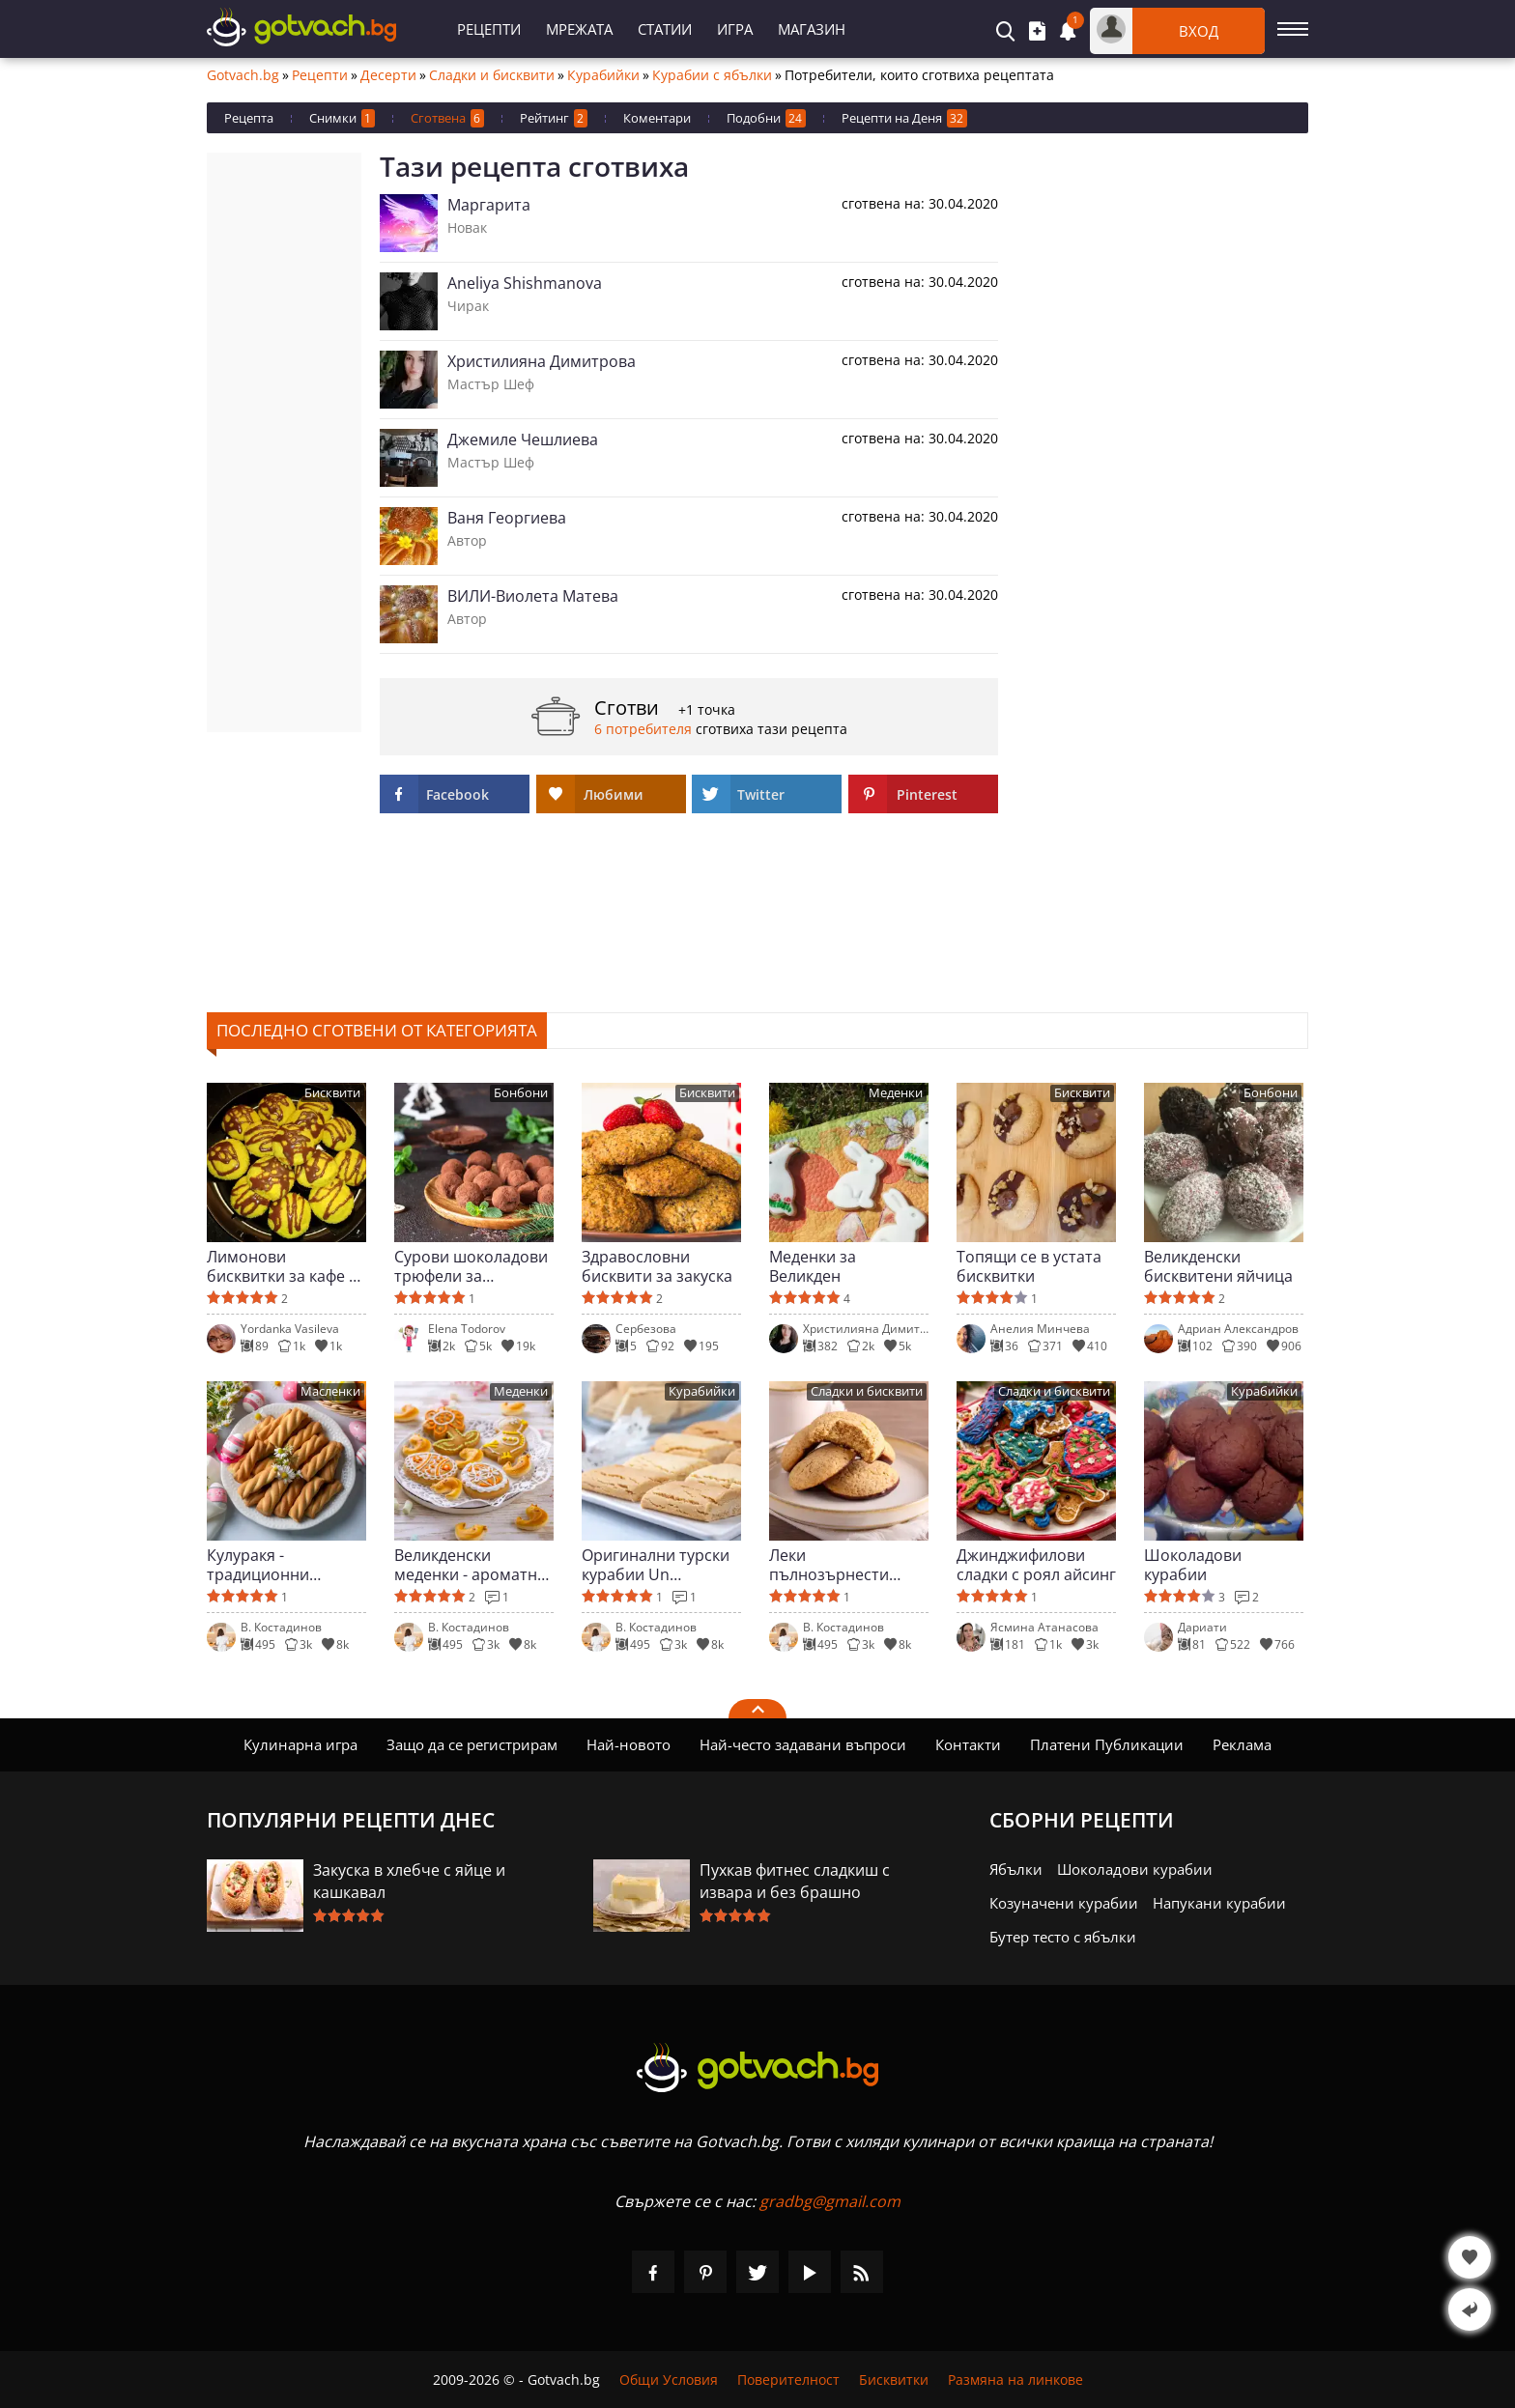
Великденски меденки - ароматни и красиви (470, 1564)
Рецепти (489, 29)
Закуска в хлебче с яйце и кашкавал (409, 1881)
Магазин (811, 29)
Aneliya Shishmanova (524, 283)
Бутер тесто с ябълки (1062, 1936)
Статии (665, 29)
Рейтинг (553, 118)
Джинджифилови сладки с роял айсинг (1036, 1564)
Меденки (896, 1093)
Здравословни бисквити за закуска (657, 1266)
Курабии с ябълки (712, 75)
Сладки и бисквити (492, 75)
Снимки (342, 118)
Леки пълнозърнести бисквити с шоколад (845, 1564)
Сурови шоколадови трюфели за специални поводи (471, 1266)
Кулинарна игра (300, 1744)
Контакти (968, 1744)
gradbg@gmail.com (829, 2201)
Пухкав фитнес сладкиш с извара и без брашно (795, 1881)
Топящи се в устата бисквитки (1029, 1266)
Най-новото (628, 1744)
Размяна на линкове (1015, 2379)
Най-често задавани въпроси (803, 1744)
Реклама (1242, 1744)
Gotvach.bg (243, 75)
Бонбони (521, 1093)
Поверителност (788, 2379)
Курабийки (603, 75)
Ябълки (1016, 1869)
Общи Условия (668, 2379)
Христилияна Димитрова (541, 361)
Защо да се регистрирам (471, 1744)
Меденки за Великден (812, 1266)
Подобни (766, 118)
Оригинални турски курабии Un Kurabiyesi (655, 1564)
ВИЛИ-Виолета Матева (532, 596)
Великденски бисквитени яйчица (1218, 1266)
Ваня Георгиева (506, 517)
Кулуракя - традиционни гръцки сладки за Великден (271, 1564)
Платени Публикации (1107, 1744)
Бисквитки (894, 2379)
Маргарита (488, 204)
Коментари (657, 118)
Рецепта (248, 118)
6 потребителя (643, 729)
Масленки (330, 1391)
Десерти (388, 75)
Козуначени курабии (1063, 1902)
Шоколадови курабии (1193, 1564)
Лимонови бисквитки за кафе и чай (282, 1266)
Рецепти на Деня (904, 118)
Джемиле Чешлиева (522, 439)
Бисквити (332, 1093)
